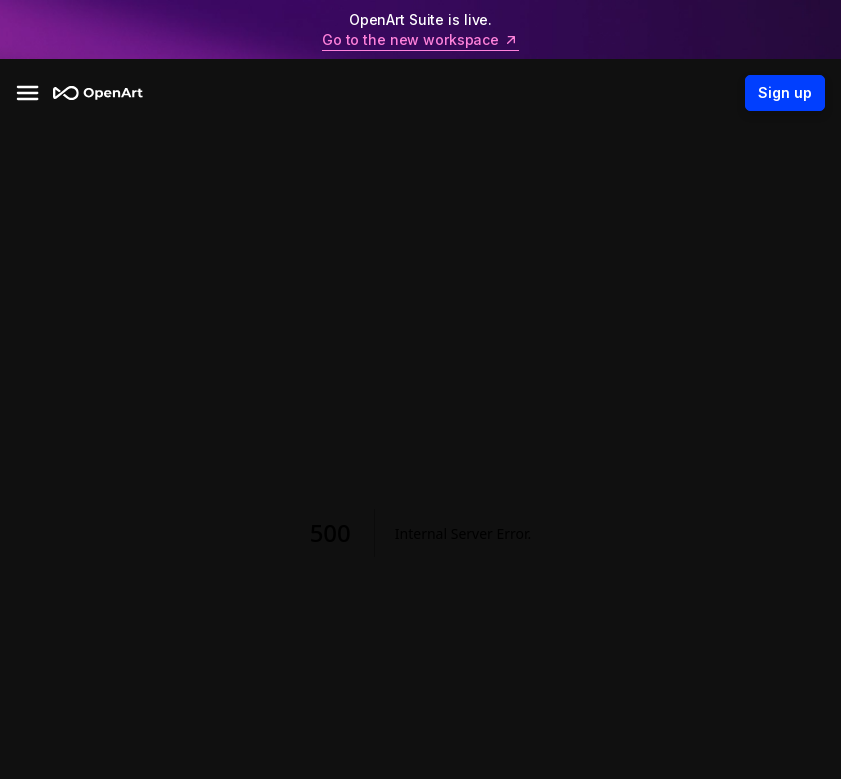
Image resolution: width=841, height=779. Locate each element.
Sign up (785, 93)
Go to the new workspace (420, 40)
